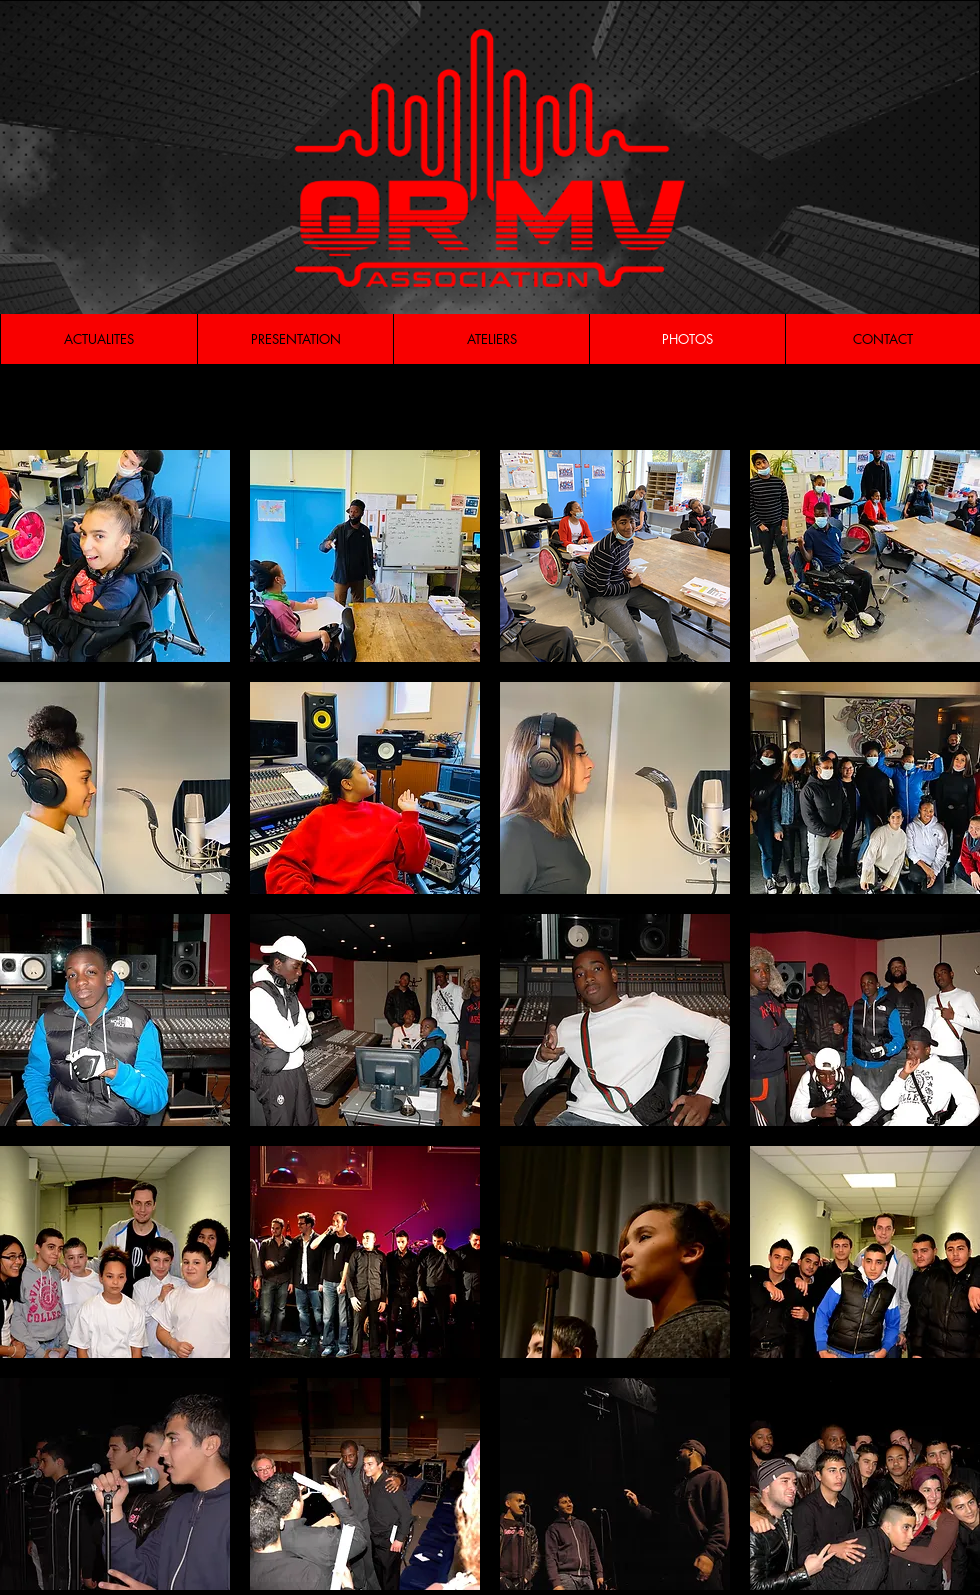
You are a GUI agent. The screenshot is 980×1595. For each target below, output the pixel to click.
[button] (115, 556)
